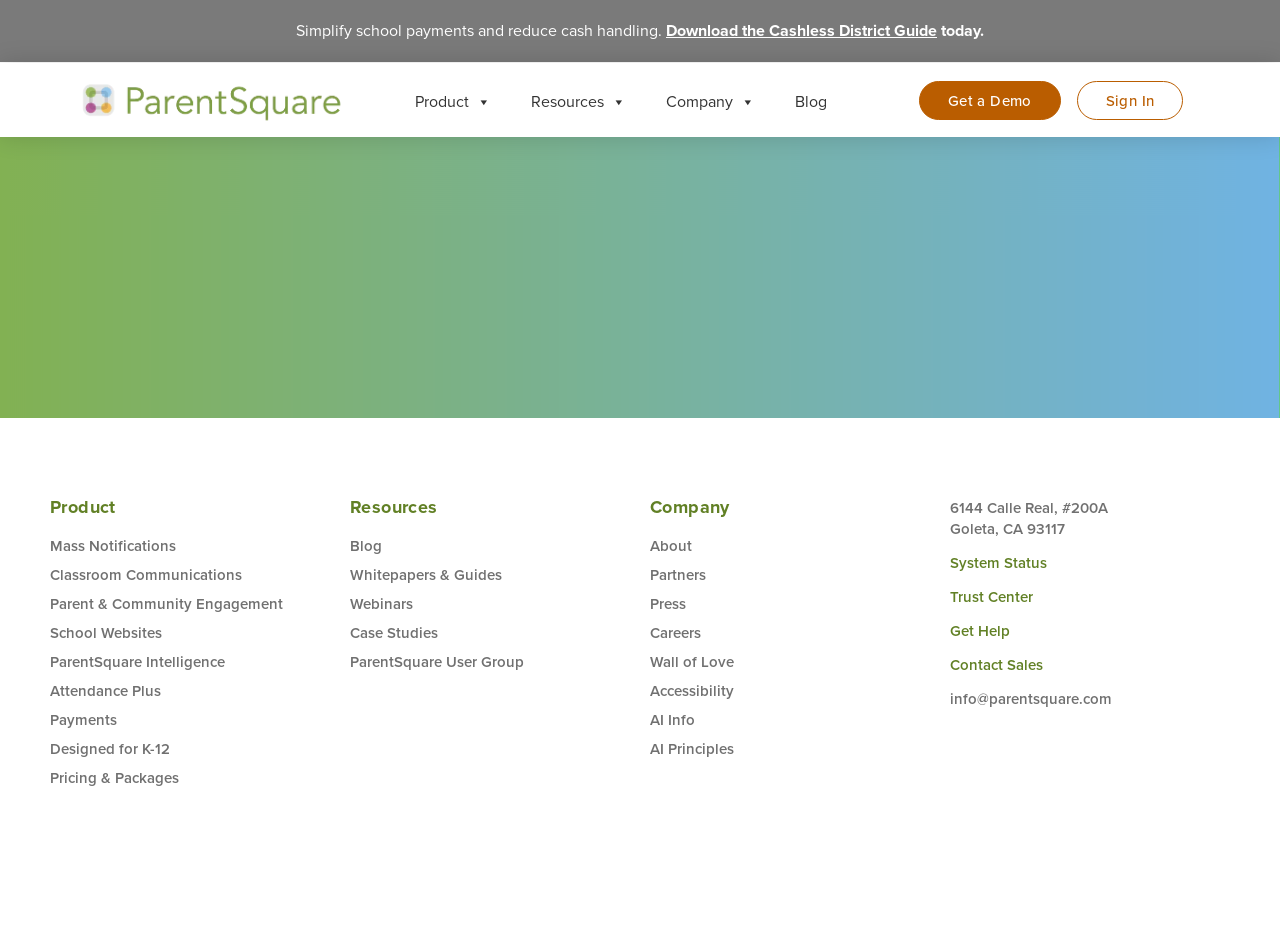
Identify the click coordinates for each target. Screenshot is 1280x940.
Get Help (980, 631)
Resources (578, 102)
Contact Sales (996, 665)
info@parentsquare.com (1031, 699)
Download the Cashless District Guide (801, 30)
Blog (811, 101)
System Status (998, 563)
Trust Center (991, 597)
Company (710, 102)
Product (453, 102)
